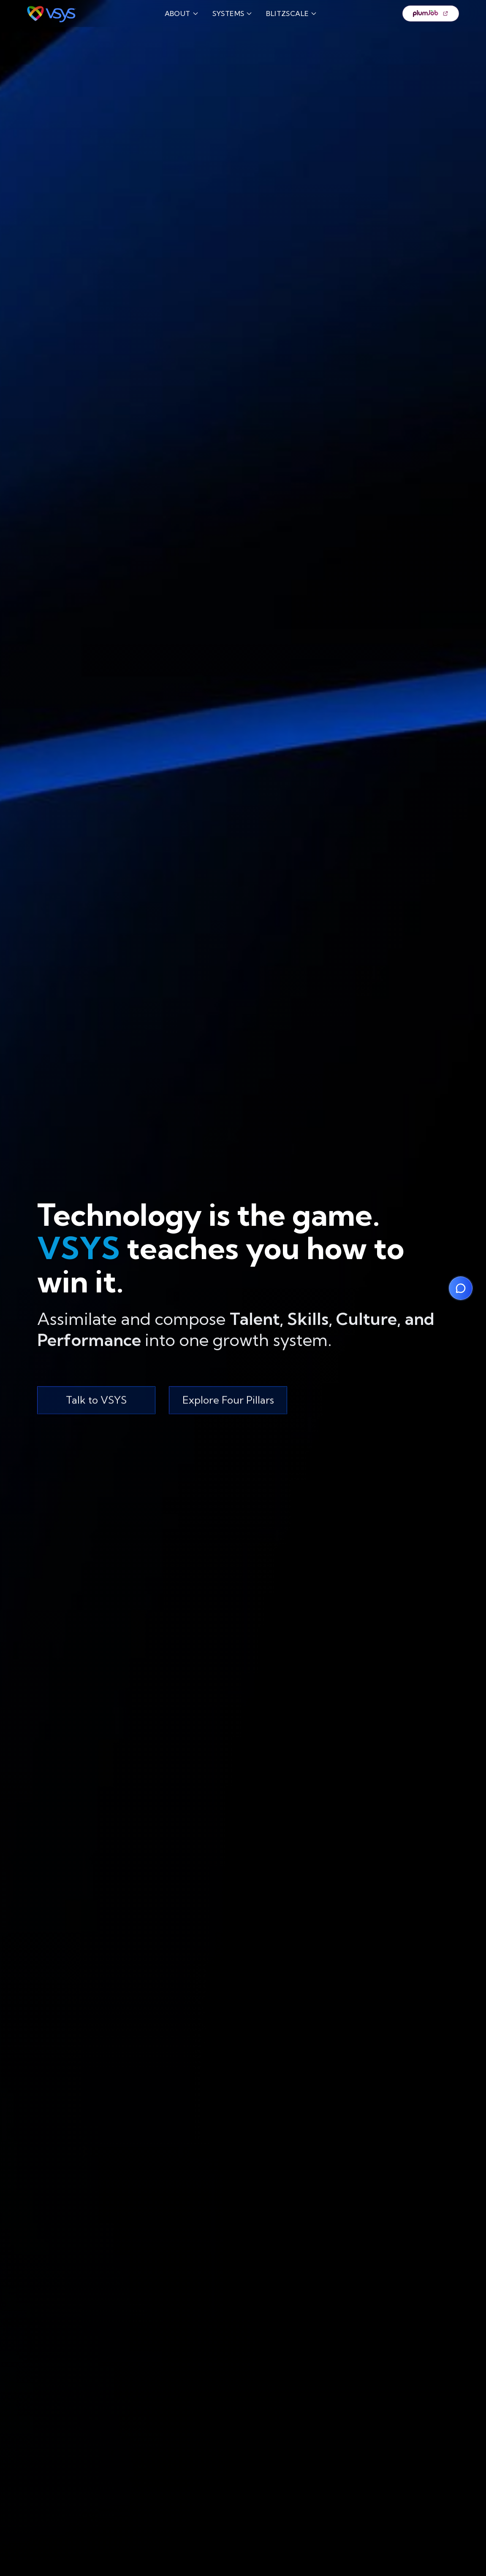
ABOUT (182, 13)
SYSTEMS (232, 13)
